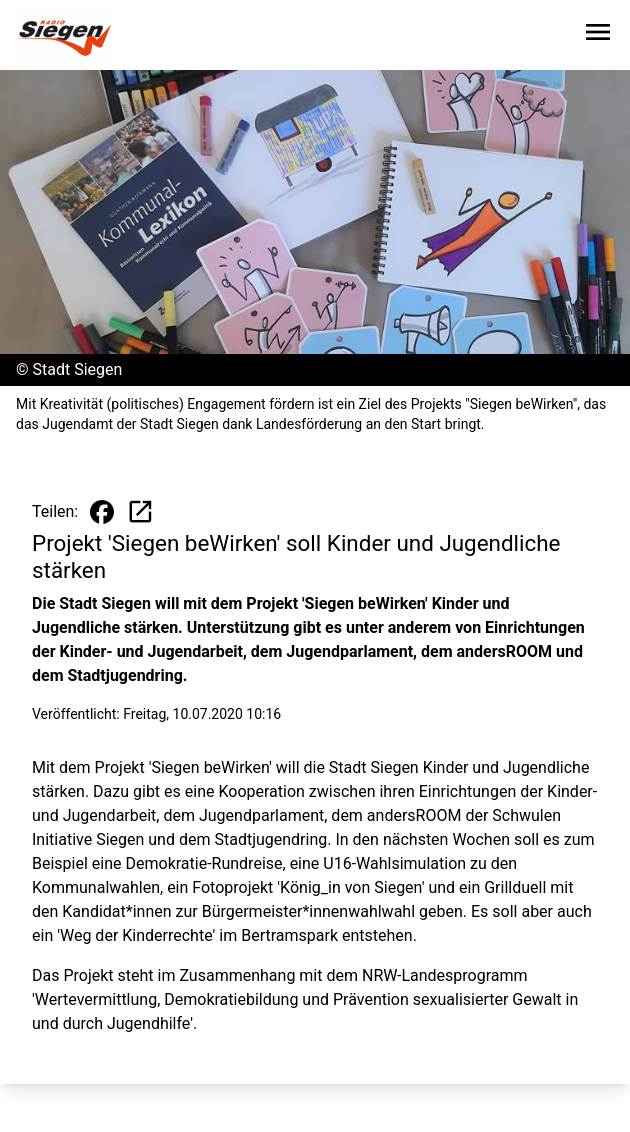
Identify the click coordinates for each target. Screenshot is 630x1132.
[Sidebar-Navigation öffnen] (598, 35)
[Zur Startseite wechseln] (64, 36)
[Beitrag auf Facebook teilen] (102, 512)
